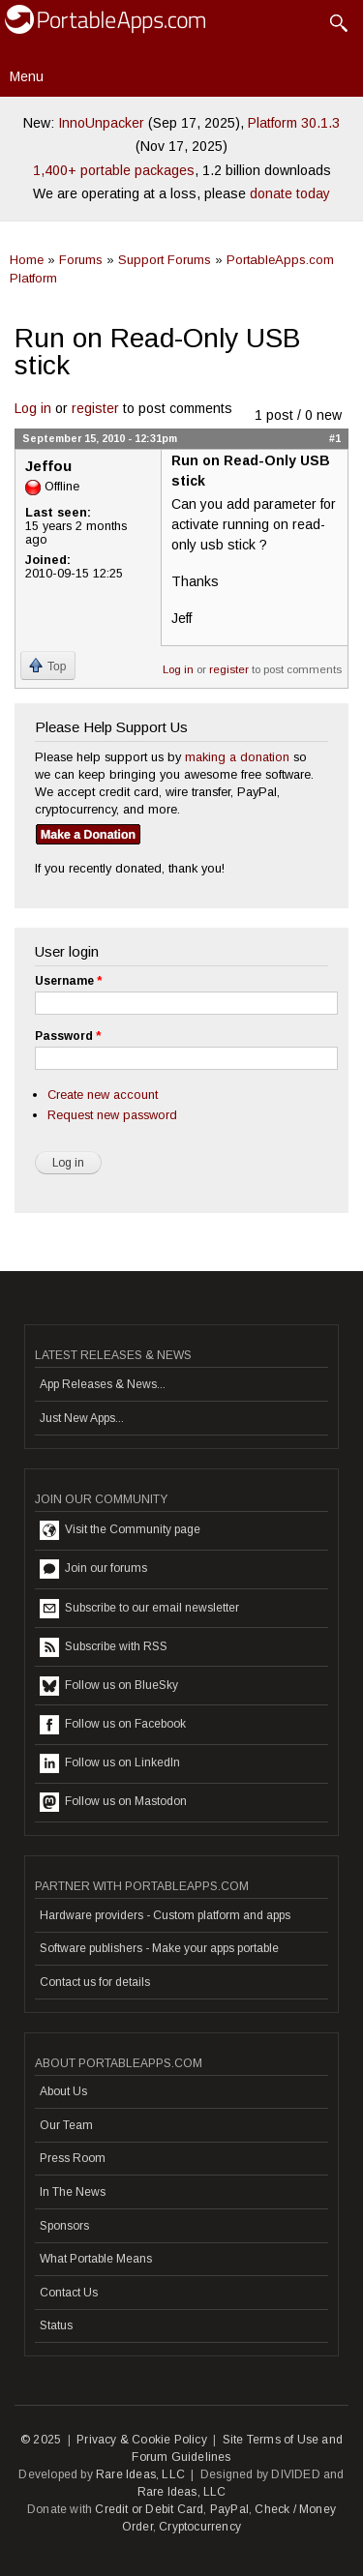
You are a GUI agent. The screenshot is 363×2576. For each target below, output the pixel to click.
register (95, 408)
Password (68, 1036)
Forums (81, 259)
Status (56, 2325)
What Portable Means (96, 2258)
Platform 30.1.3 (294, 123)
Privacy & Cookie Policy (141, 2439)
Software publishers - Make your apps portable (159, 1948)
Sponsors (64, 2226)
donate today (290, 193)
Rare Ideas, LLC (140, 2474)
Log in (33, 408)
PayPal (229, 2509)
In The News (73, 2192)
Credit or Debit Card (149, 2509)
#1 (335, 438)
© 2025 (40, 2439)
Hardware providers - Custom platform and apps (165, 1915)
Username (68, 981)
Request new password (112, 1115)
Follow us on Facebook (113, 1724)
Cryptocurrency (200, 2526)
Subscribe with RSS (103, 1647)
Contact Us (69, 2292)
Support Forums (164, 259)
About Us (63, 2091)
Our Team (66, 2125)
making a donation (237, 757)
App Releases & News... (103, 1384)
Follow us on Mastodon (113, 1802)
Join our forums (93, 1569)
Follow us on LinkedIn (110, 1763)
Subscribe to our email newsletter (139, 1608)
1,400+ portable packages (114, 170)
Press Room (73, 2158)
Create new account (102, 1094)
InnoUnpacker (101, 123)
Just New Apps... (82, 1418)
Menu (27, 76)
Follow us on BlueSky (109, 1686)
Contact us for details (95, 1982)
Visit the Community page (120, 1530)
